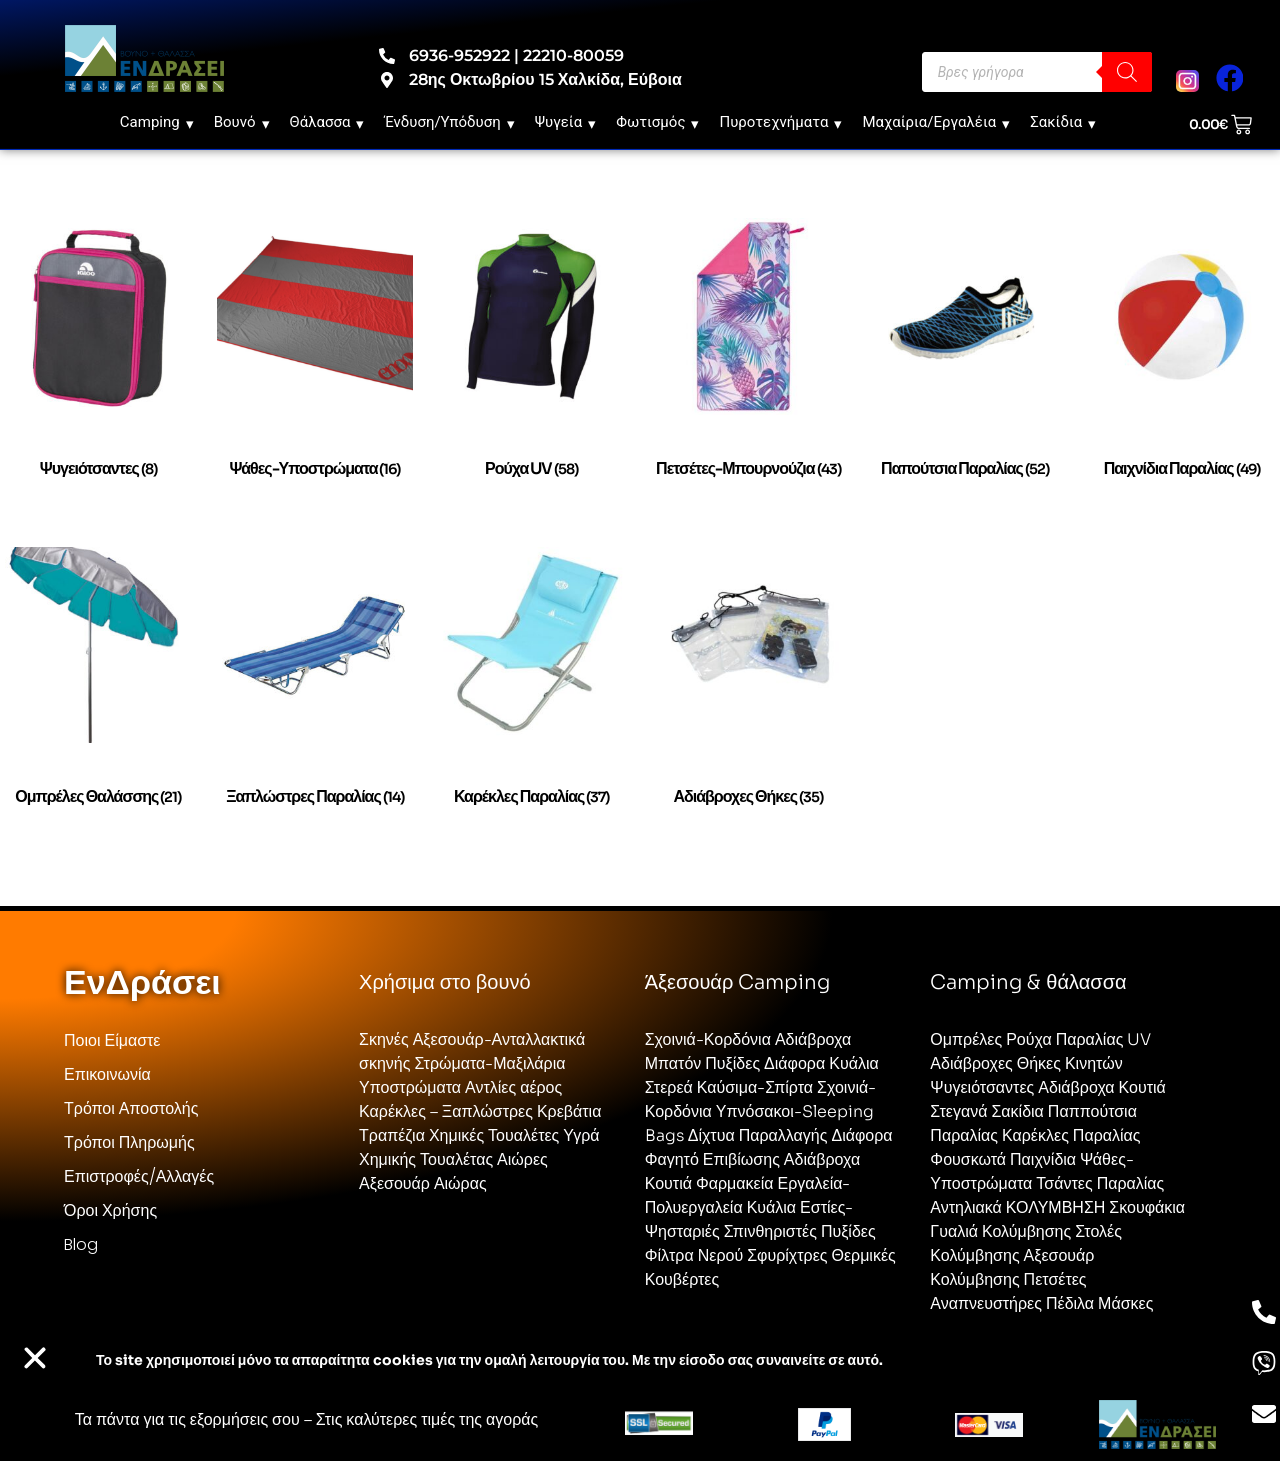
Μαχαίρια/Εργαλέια (936, 122)
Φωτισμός (657, 122)
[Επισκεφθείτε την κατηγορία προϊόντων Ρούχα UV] (531, 362)
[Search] (1127, 72)
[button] (35, 1358)
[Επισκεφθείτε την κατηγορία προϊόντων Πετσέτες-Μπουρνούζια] (748, 362)
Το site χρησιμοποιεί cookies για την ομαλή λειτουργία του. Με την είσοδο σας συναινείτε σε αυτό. (489, 1360)
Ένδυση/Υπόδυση (449, 122)
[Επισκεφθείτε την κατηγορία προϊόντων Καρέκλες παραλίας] (531, 691)
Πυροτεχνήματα (780, 122)
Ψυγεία (566, 122)
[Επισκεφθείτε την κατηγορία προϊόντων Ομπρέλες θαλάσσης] (98, 691)
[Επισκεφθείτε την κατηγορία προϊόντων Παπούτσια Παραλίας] (965, 362)
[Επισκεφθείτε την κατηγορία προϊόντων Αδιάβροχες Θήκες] (748, 691)
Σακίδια (1063, 122)
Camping (157, 122)
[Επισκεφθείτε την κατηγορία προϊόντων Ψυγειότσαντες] (98, 362)
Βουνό (242, 122)
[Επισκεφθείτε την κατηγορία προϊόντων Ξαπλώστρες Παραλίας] (315, 691)
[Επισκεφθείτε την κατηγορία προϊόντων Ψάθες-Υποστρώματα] (315, 362)
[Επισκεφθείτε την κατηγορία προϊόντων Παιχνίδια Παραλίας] (1181, 362)
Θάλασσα (327, 122)
